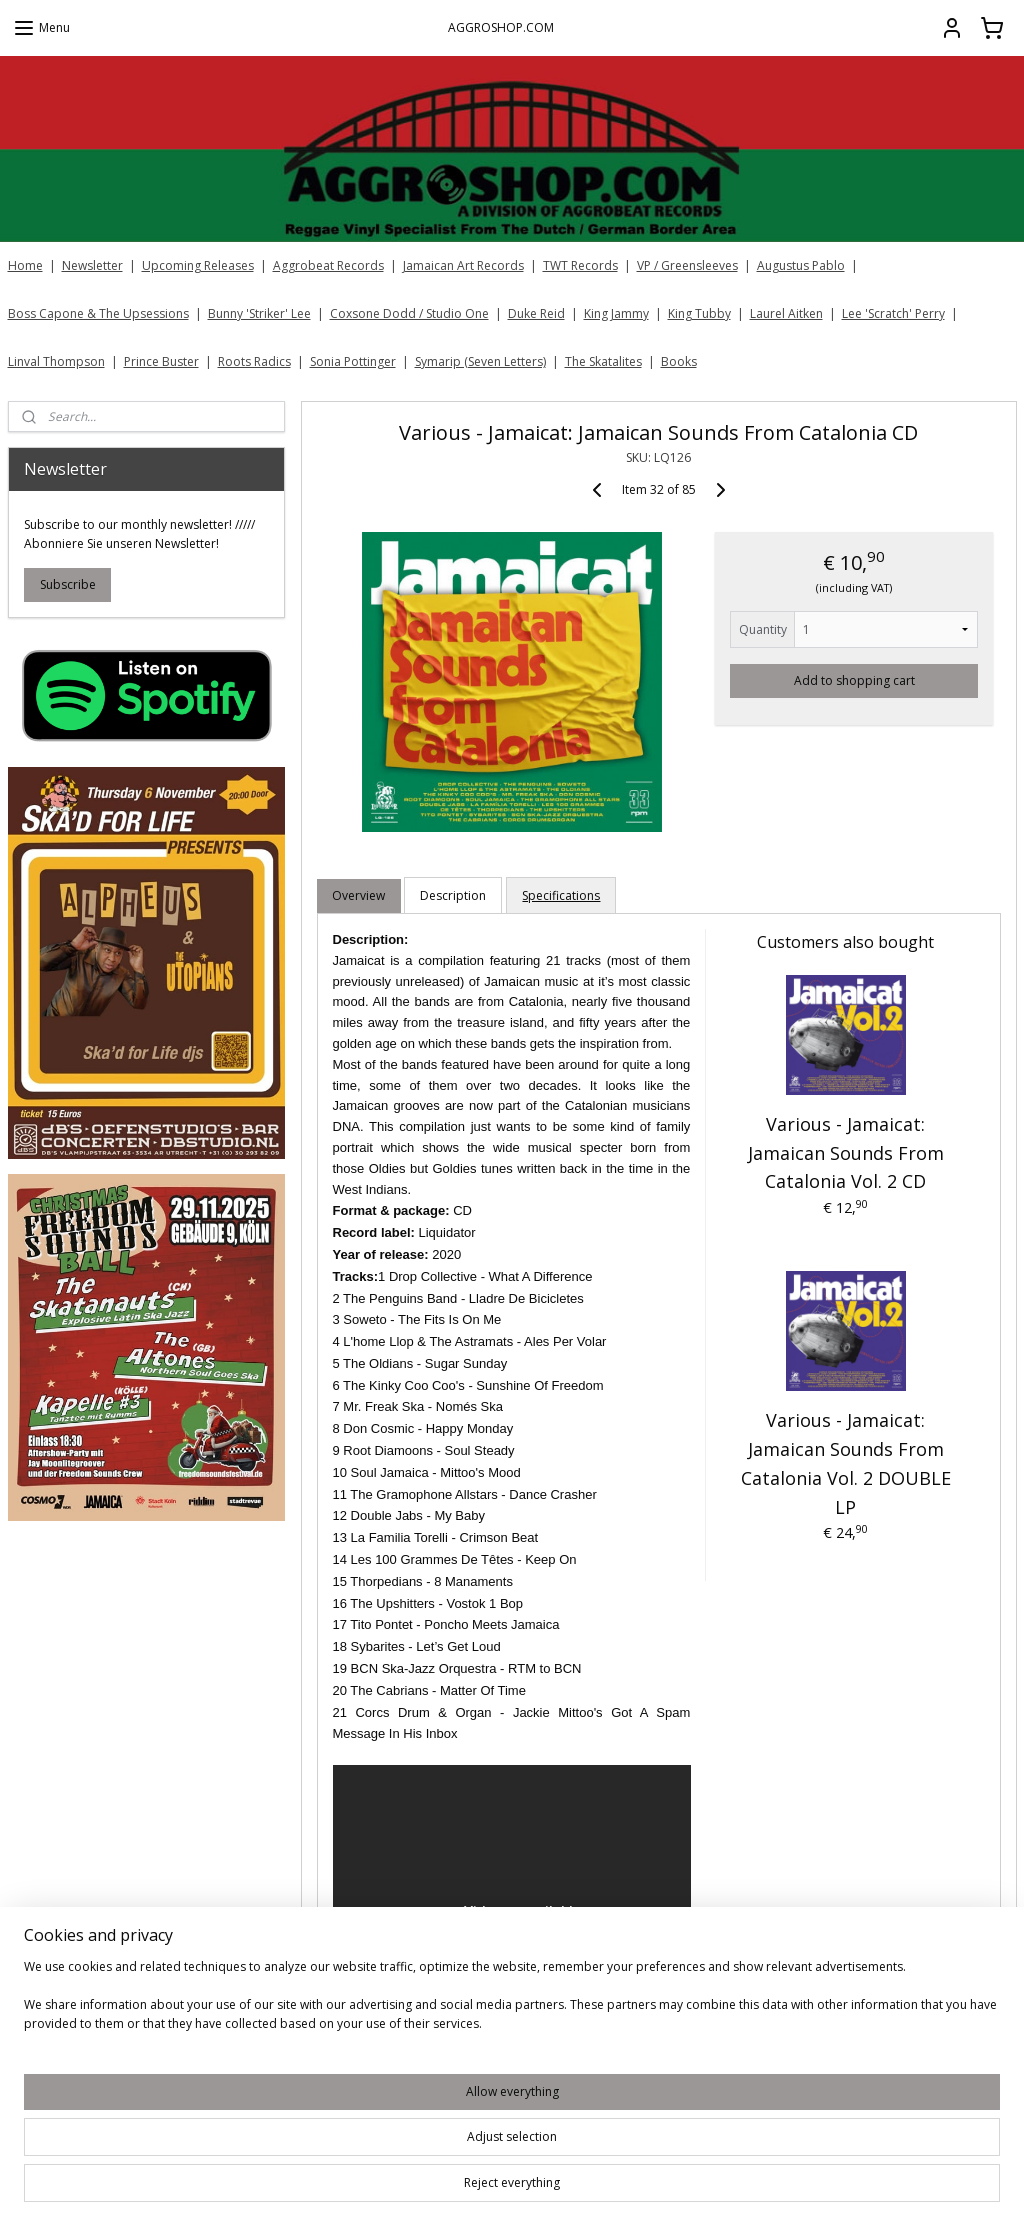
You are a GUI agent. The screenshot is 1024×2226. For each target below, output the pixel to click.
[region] (380, 2156)
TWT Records (580, 265)
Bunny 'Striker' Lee (259, 313)
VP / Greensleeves (687, 265)
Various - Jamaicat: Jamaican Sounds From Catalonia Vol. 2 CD (845, 1153)
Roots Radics (254, 361)
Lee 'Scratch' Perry (893, 313)
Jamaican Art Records (463, 265)
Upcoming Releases (198, 265)
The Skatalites (603, 361)
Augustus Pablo (801, 265)
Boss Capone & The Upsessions (98, 313)
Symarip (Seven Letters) (480, 361)
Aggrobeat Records (328, 265)
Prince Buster (161, 361)
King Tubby (699, 313)
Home (25, 265)
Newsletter (92, 265)
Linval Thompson (56, 361)
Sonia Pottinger (353, 361)
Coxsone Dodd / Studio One (409, 313)
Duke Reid (536, 313)
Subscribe (68, 584)
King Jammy (616, 313)
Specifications (561, 895)
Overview (358, 895)
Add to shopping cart (853, 680)
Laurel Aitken (786, 313)
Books (679, 361)
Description (453, 895)
